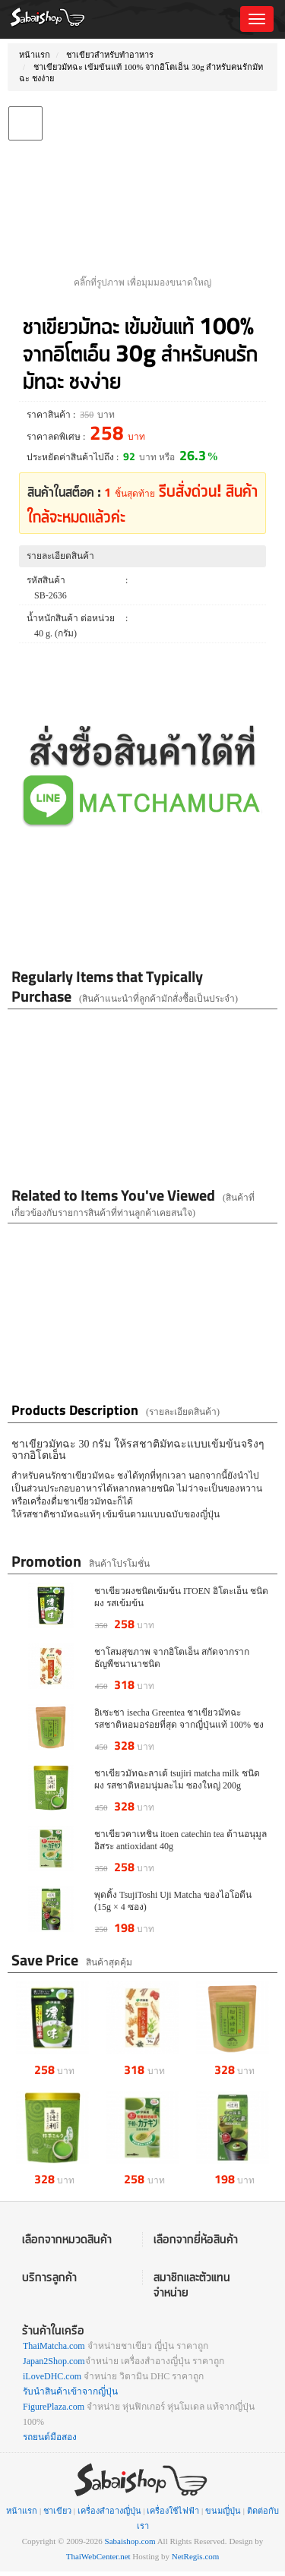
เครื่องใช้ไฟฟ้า (173, 2510)
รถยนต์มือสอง (50, 2437)
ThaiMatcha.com (54, 2346)
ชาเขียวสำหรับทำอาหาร (110, 54)
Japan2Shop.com (54, 2361)
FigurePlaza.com (53, 2406)
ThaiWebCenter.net (98, 2556)
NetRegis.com (196, 2556)
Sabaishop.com (130, 2541)
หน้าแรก (34, 54)
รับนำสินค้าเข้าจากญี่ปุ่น (70, 2391)
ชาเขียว (57, 2510)
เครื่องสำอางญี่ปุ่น (109, 2510)
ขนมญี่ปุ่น (223, 2510)
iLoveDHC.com (52, 2376)
